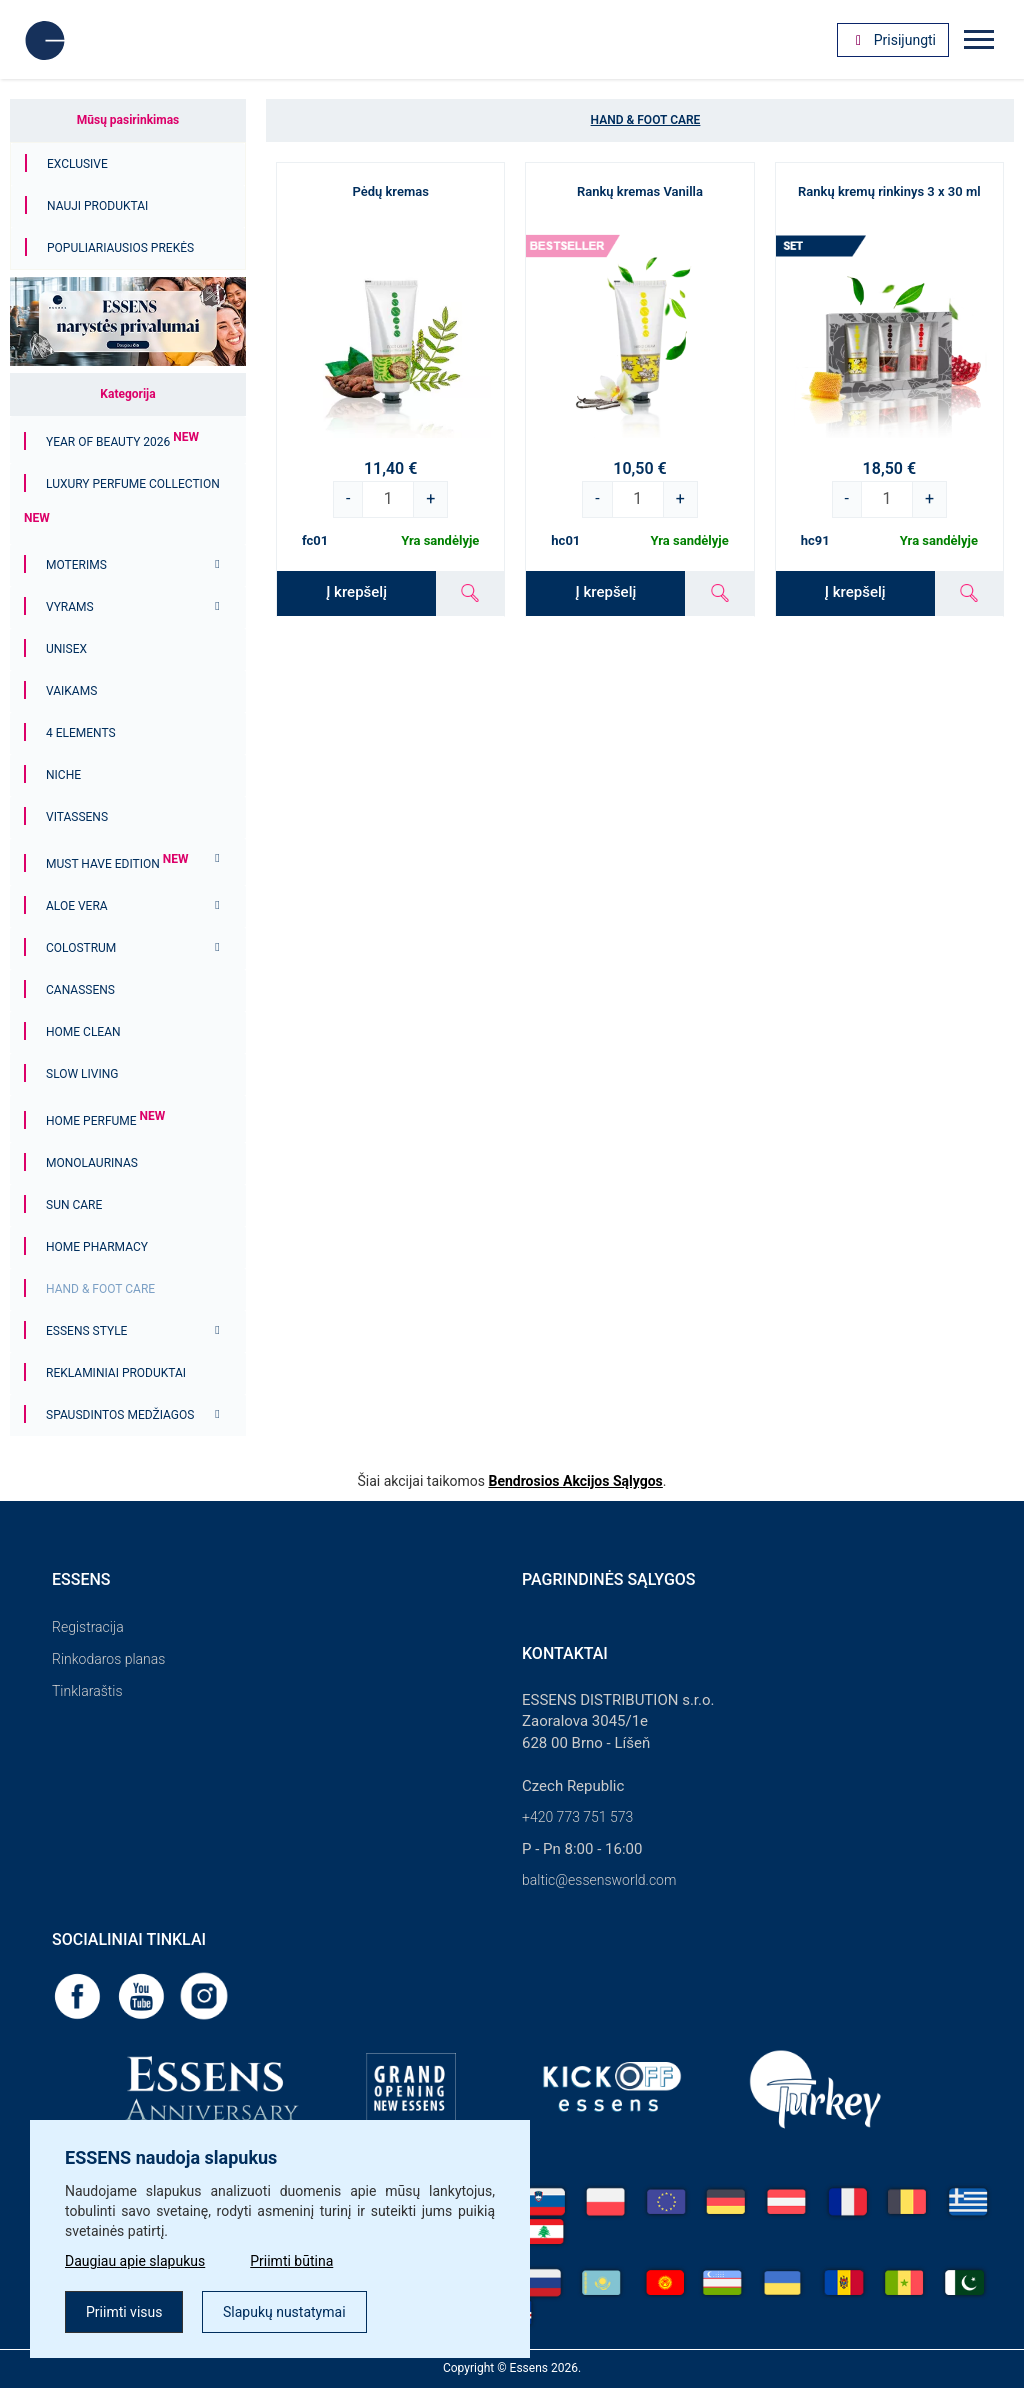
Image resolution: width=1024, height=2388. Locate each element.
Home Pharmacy (97, 1247)
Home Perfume (105, 1121)
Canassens (80, 990)
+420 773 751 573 (577, 1817)
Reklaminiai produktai (116, 1373)
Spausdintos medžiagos (120, 1415)
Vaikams (71, 691)
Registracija (88, 1627)
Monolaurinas (92, 1163)
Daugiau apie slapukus (135, 2261)
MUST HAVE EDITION (117, 864)
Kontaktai (565, 1653)
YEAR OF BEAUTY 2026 (122, 442)
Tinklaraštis (87, 1691)
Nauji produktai (97, 206)
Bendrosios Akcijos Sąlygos (575, 1481)
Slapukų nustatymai (284, 2312)
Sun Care (74, 1205)
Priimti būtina (291, 2261)
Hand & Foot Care (100, 1289)
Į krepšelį (356, 592)
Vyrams (70, 607)
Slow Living (82, 1074)
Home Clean (83, 1032)
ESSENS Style (86, 1331)
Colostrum (81, 948)
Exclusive (77, 164)
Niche (63, 775)
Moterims (76, 565)
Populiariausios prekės (120, 248)
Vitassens (77, 817)
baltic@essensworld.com (599, 1880)
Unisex (66, 649)
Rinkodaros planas (108, 1659)
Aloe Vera (77, 906)
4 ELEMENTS (81, 733)
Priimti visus (124, 2312)
